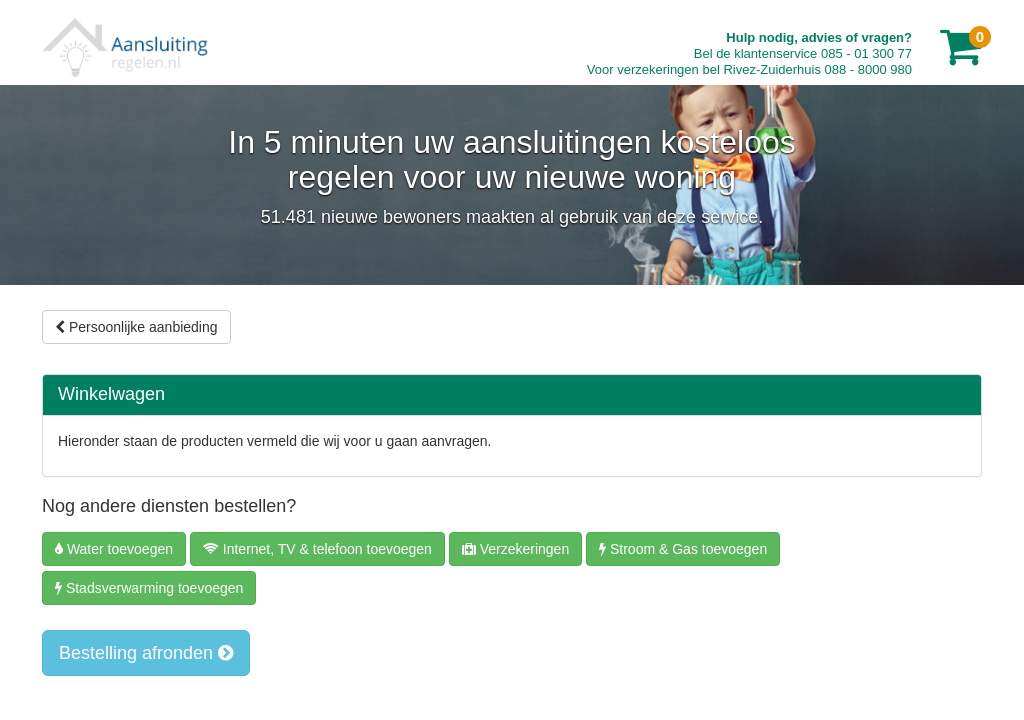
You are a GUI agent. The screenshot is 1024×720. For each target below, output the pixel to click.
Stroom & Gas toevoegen (683, 549)
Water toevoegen (114, 549)
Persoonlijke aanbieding (136, 327)
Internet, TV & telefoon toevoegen (317, 549)
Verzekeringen (515, 549)
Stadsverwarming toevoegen (149, 588)
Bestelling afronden (146, 653)
